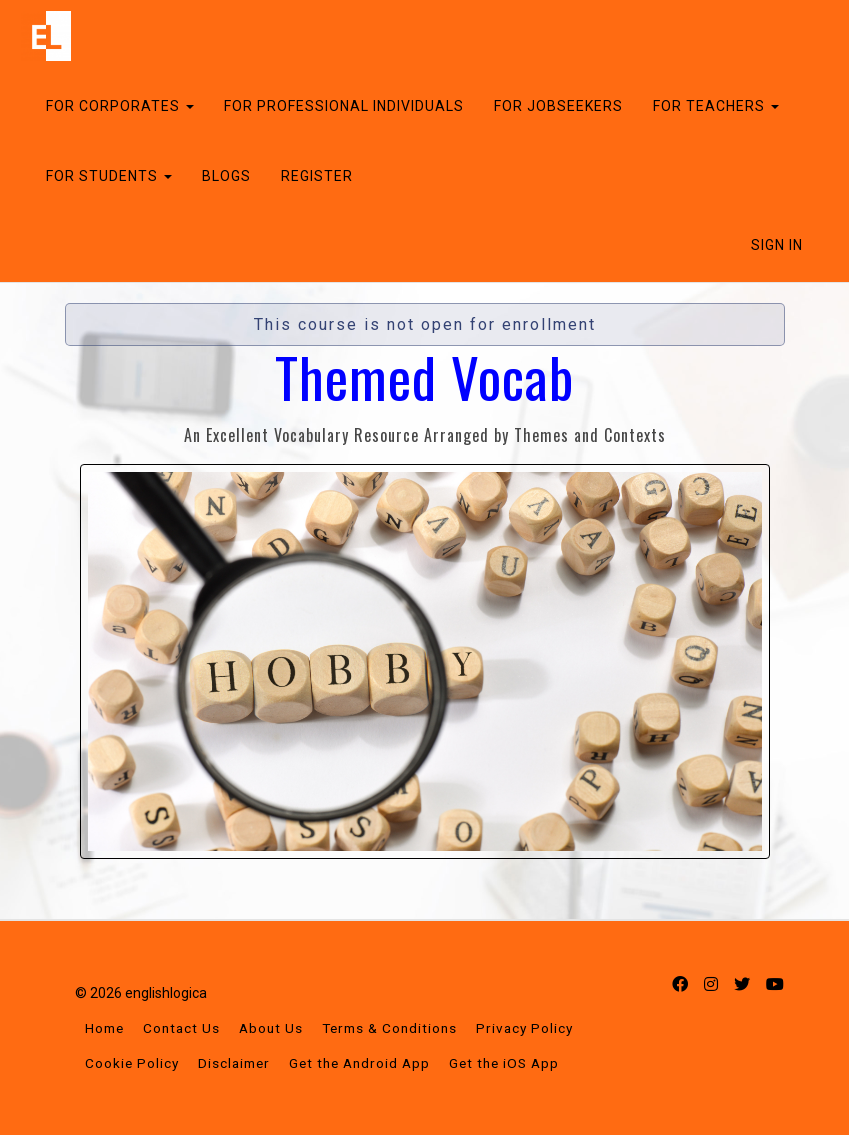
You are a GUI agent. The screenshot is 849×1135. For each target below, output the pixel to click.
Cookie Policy (132, 1063)
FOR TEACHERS (716, 106)
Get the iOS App (504, 1063)
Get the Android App (359, 1063)
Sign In (777, 245)
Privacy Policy (524, 1028)
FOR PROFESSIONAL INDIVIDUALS (344, 106)
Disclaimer (234, 1063)
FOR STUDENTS (109, 176)
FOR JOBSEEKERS (558, 106)
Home (104, 1028)
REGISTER (317, 176)
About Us (271, 1028)
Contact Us (181, 1028)
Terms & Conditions (389, 1028)
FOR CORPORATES (120, 106)
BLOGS (226, 176)
